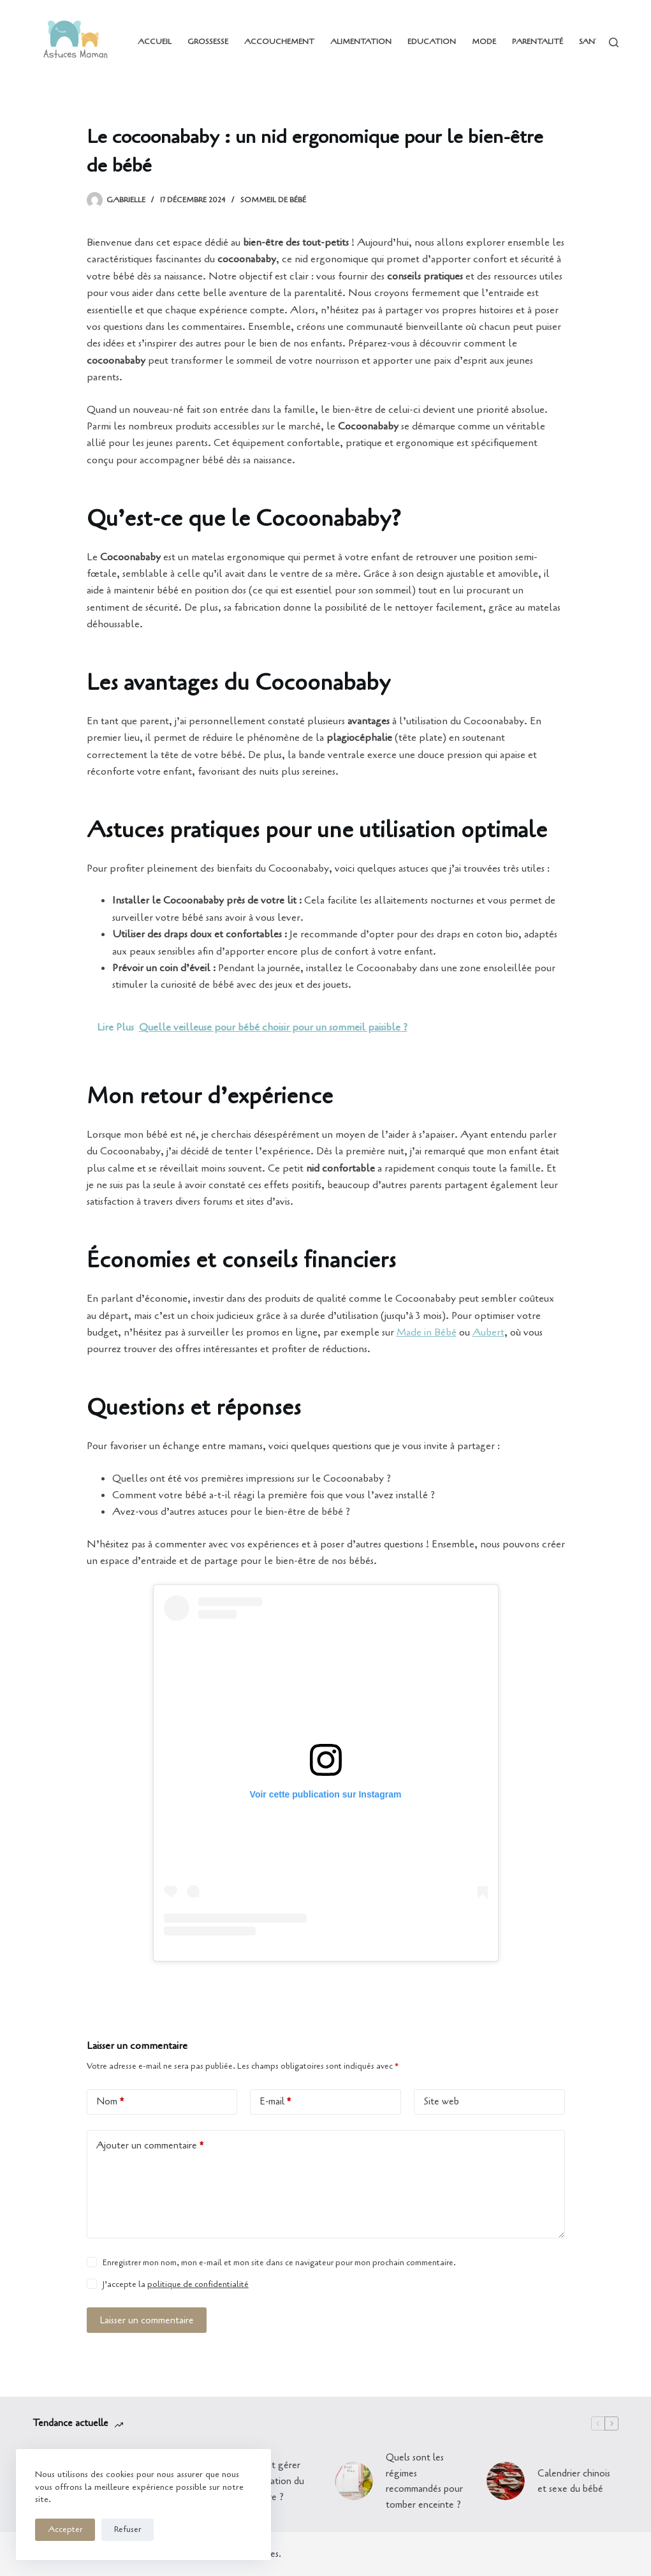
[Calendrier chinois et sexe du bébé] (505, 2481)
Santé (591, 41)
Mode (484, 41)
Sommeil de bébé (273, 200)
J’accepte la (176, 2284)
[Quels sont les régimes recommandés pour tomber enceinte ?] (354, 2481)
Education (431, 41)
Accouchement (279, 41)
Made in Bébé (427, 1332)
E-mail (275, 2102)
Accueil (155, 41)
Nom (110, 2102)
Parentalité (537, 41)
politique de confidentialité (198, 2284)
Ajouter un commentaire (150, 2146)
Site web (441, 2101)
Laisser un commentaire (146, 2320)
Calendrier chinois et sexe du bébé (574, 2481)
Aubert (488, 1332)
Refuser (127, 2529)
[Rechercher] (613, 42)
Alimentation (360, 41)
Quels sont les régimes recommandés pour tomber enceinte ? (424, 2481)
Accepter (65, 2529)
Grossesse (207, 41)
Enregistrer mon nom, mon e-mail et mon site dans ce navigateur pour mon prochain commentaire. (279, 2262)
